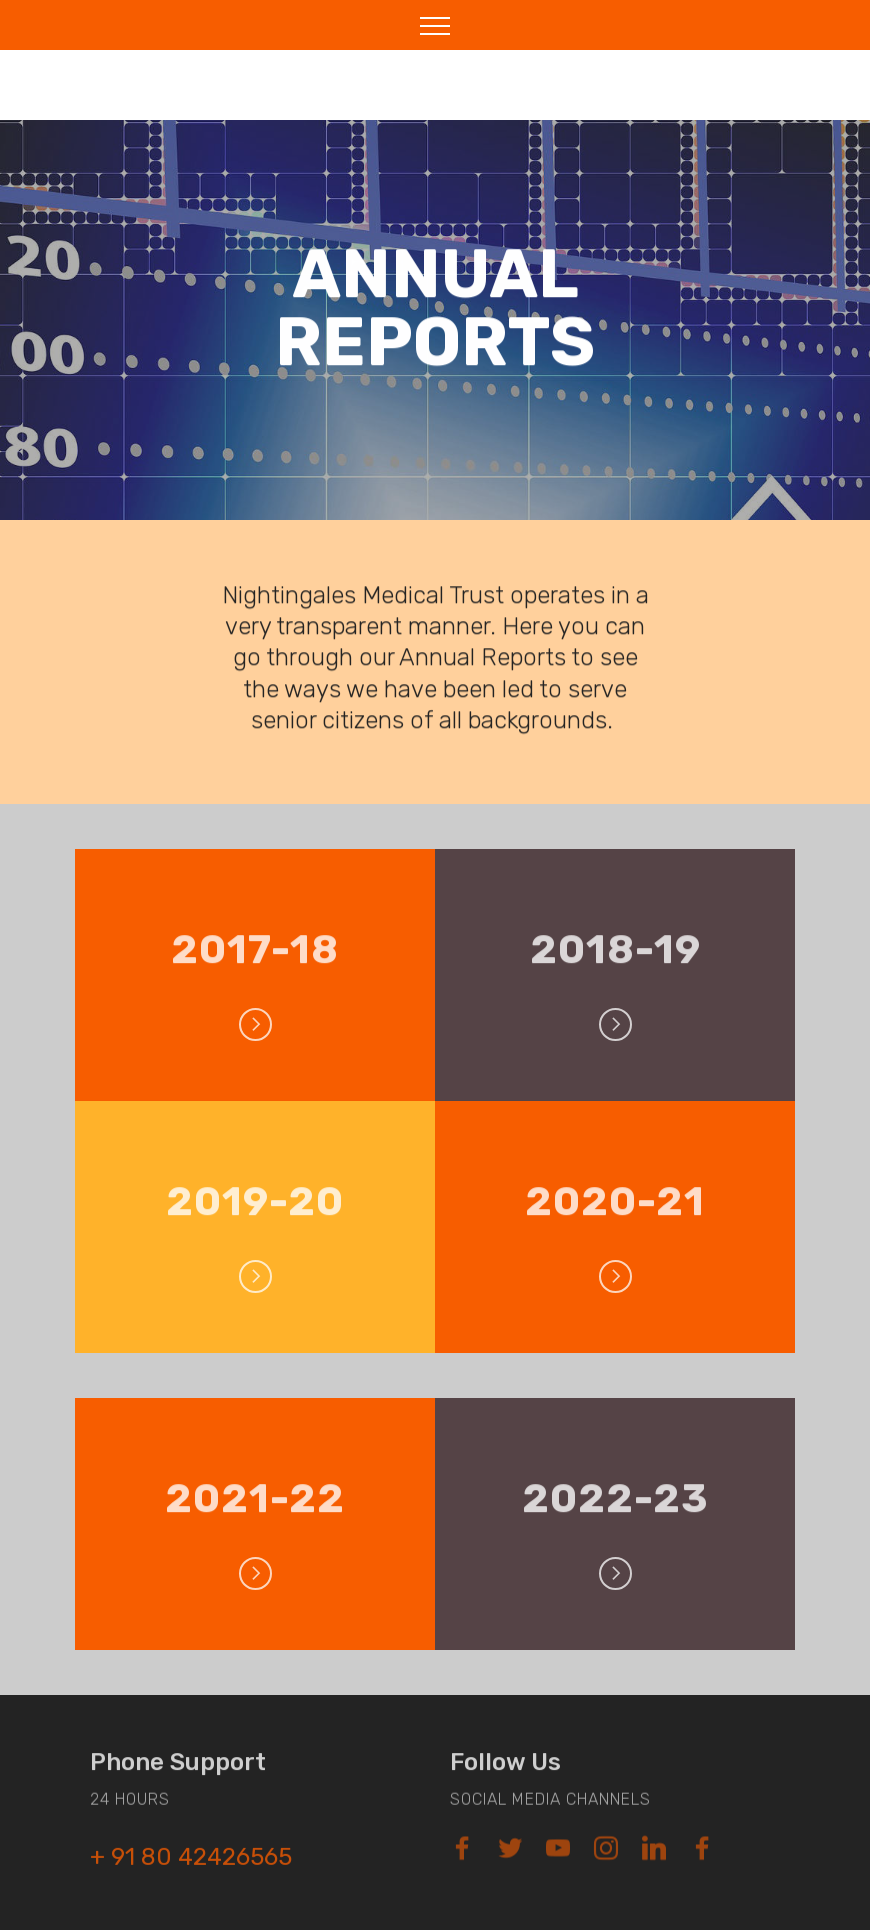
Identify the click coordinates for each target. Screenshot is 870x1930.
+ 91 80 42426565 (191, 1866)
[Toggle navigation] (435, 25)
